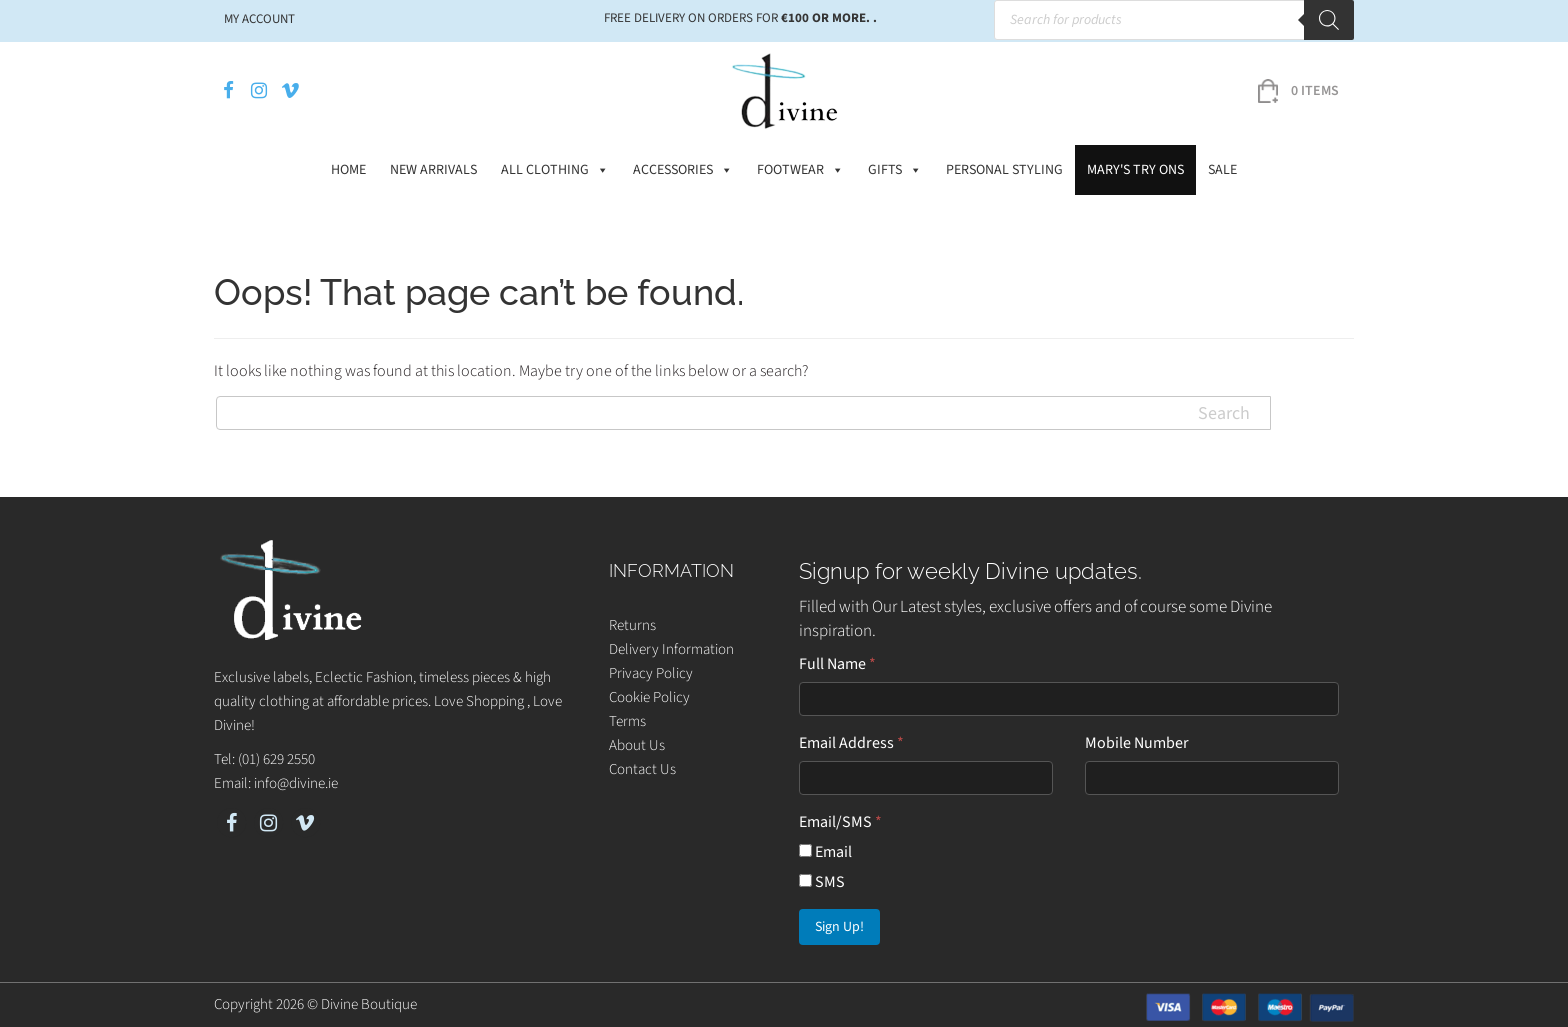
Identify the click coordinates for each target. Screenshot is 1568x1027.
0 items (1315, 91)
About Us (637, 745)
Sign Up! (839, 927)
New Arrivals (433, 170)
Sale (1222, 170)
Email (825, 852)
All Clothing (555, 170)
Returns (632, 625)
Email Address (851, 743)
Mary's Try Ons (1135, 170)
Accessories (683, 170)
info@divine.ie (296, 783)
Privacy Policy (651, 673)
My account (259, 19)
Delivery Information (671, 649)
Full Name (837, 664)
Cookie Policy (649, 697)
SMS (822, 882)
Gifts (895, 170)
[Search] (1329, 20)
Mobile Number (1137, 743)
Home (348, 170)
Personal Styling (1004, 170)
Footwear (800, 170)
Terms (627, 721)
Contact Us (642, 769)
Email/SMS (840, 822)
